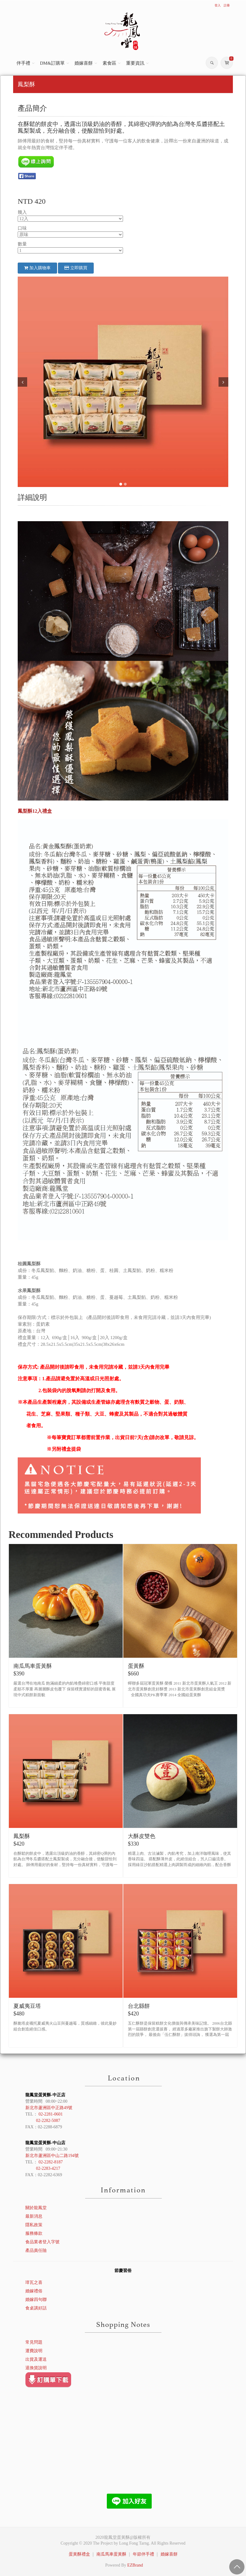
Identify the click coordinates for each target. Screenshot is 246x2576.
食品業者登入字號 (42, 2242)
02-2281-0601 (50, 2114)
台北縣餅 (139, 2006)
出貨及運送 (36, 2359)
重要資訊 (135, 63)
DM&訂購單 (52, 63)
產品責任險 (36, 2250)
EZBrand (135, 2565)
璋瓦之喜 (33, 2282)
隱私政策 (33, 2225)
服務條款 (33, 2233)
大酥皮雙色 (141, 1836)
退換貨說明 (36, 2368)
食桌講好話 (36, 2308)
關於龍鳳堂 (36, 2207)
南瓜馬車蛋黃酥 (32, 1666)
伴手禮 (23, 63)
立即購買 (75, 268)
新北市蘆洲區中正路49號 (48, 2107)
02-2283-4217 (48, 2168)
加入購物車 (37, 268)
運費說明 (33, 2350)
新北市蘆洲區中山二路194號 (52, 2155)
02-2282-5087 (48, 2120)
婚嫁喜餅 (83, 63)
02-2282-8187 (50, 2162)
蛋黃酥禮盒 (79, 2554)
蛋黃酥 (136, 1666)
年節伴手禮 (143, 2554)
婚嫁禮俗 (33, 2291)
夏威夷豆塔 (27, 2006)
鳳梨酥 (21, 1836)
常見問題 (33, 2342)
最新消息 (33, 2216)
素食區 (109, 63)
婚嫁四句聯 (36, 2299)
